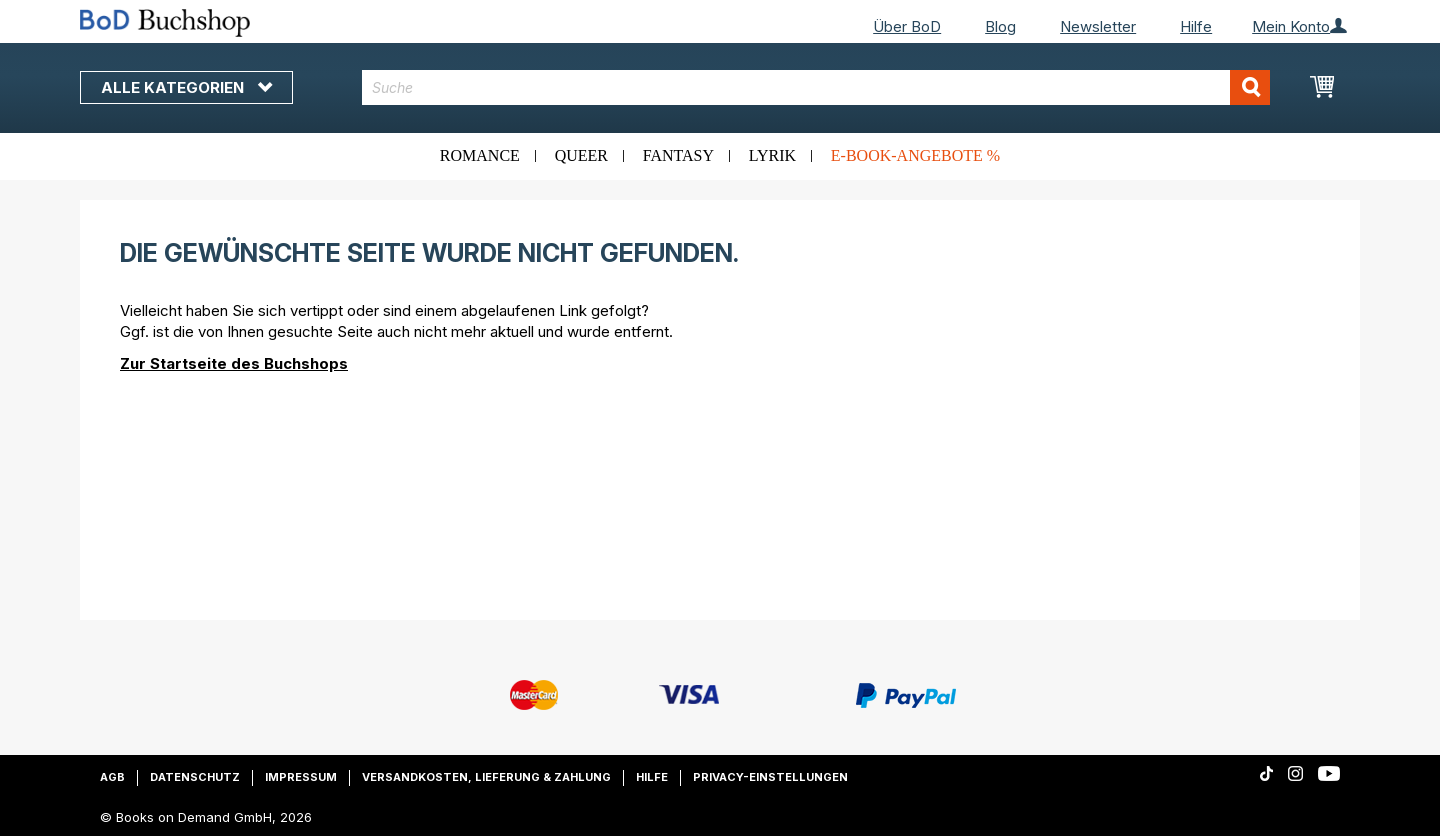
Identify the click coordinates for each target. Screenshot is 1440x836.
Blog (1000, 26)
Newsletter (1098, 26)
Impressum (301, 777)
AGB (112, 777)
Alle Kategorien (186, 87)
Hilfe (1196, 26)
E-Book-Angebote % (915, 155)
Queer (581, 155)
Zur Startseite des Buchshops (234, 363)
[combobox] (816, 87)
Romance (480, 155)
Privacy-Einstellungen (770, 777)
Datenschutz (195, 777)
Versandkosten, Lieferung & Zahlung (486, 777)
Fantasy (678, 155)
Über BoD (907, 26)
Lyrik (772, 155)
